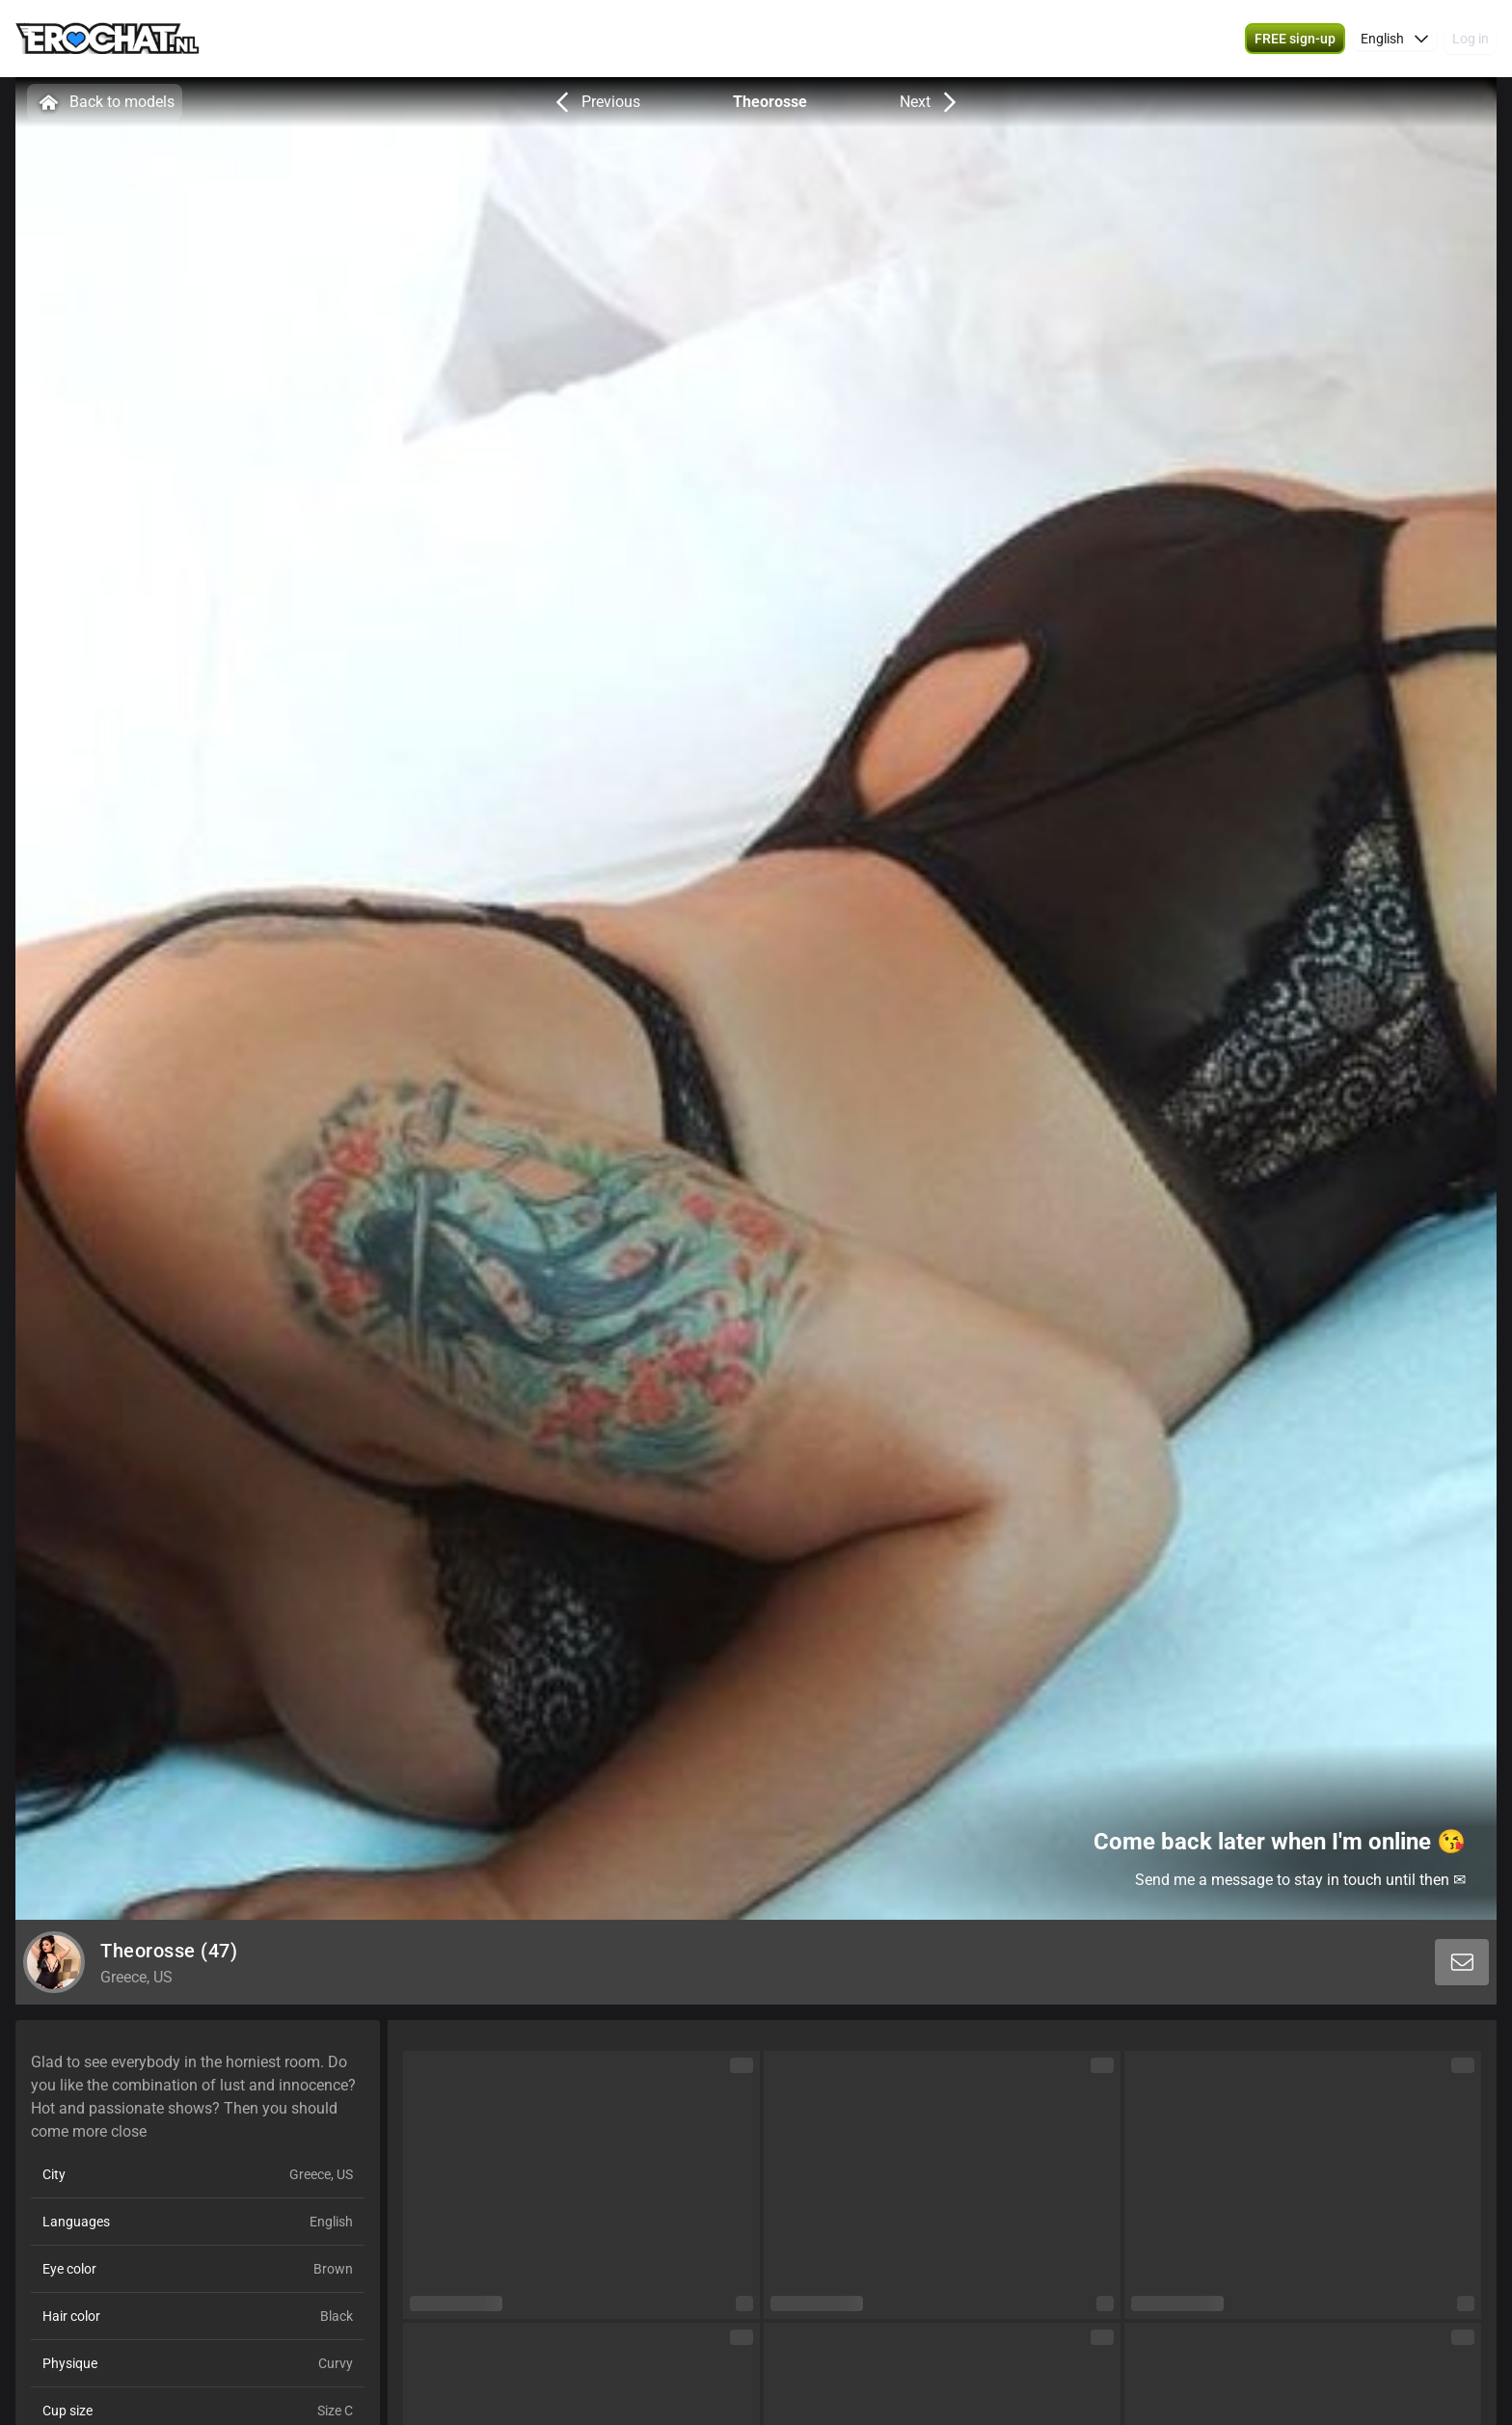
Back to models (105, 102)
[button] (1395, 38)
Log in (1470, 38)
